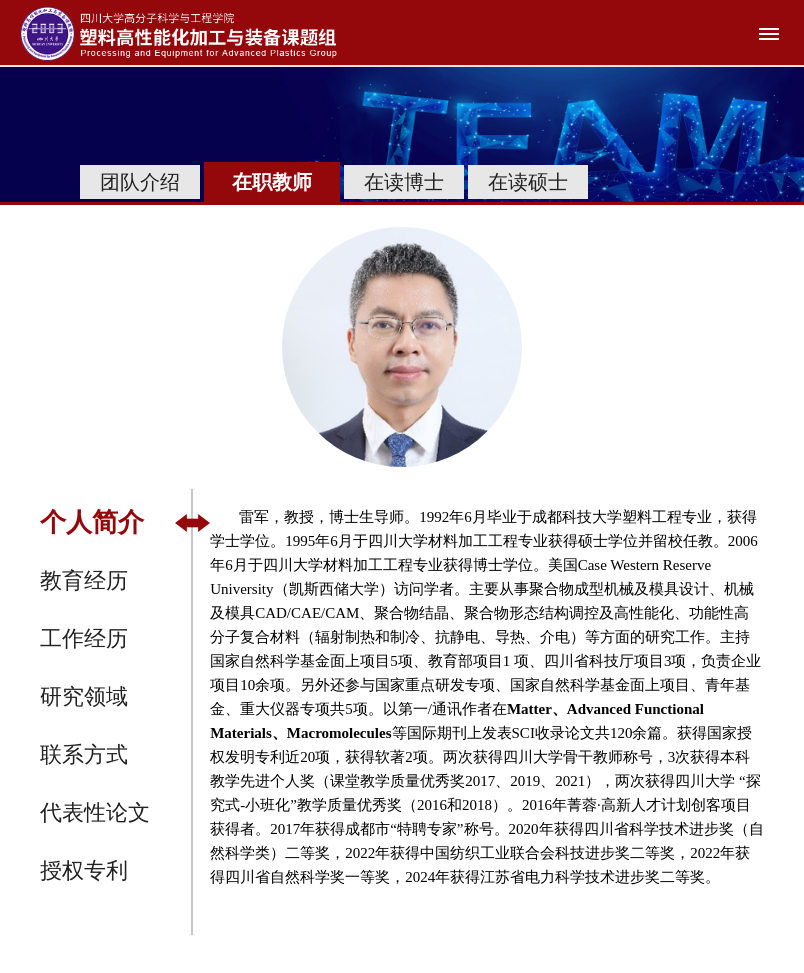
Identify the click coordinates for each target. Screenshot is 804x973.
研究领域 (84, 696)
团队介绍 (140, 182)
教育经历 (84, 580)
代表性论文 (95, 812)
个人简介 (92, 523)
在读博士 (404, 182)
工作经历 (84, 638)
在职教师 (272, 182)
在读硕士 (528, 182)
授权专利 (84, 870)
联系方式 (84, 754)
